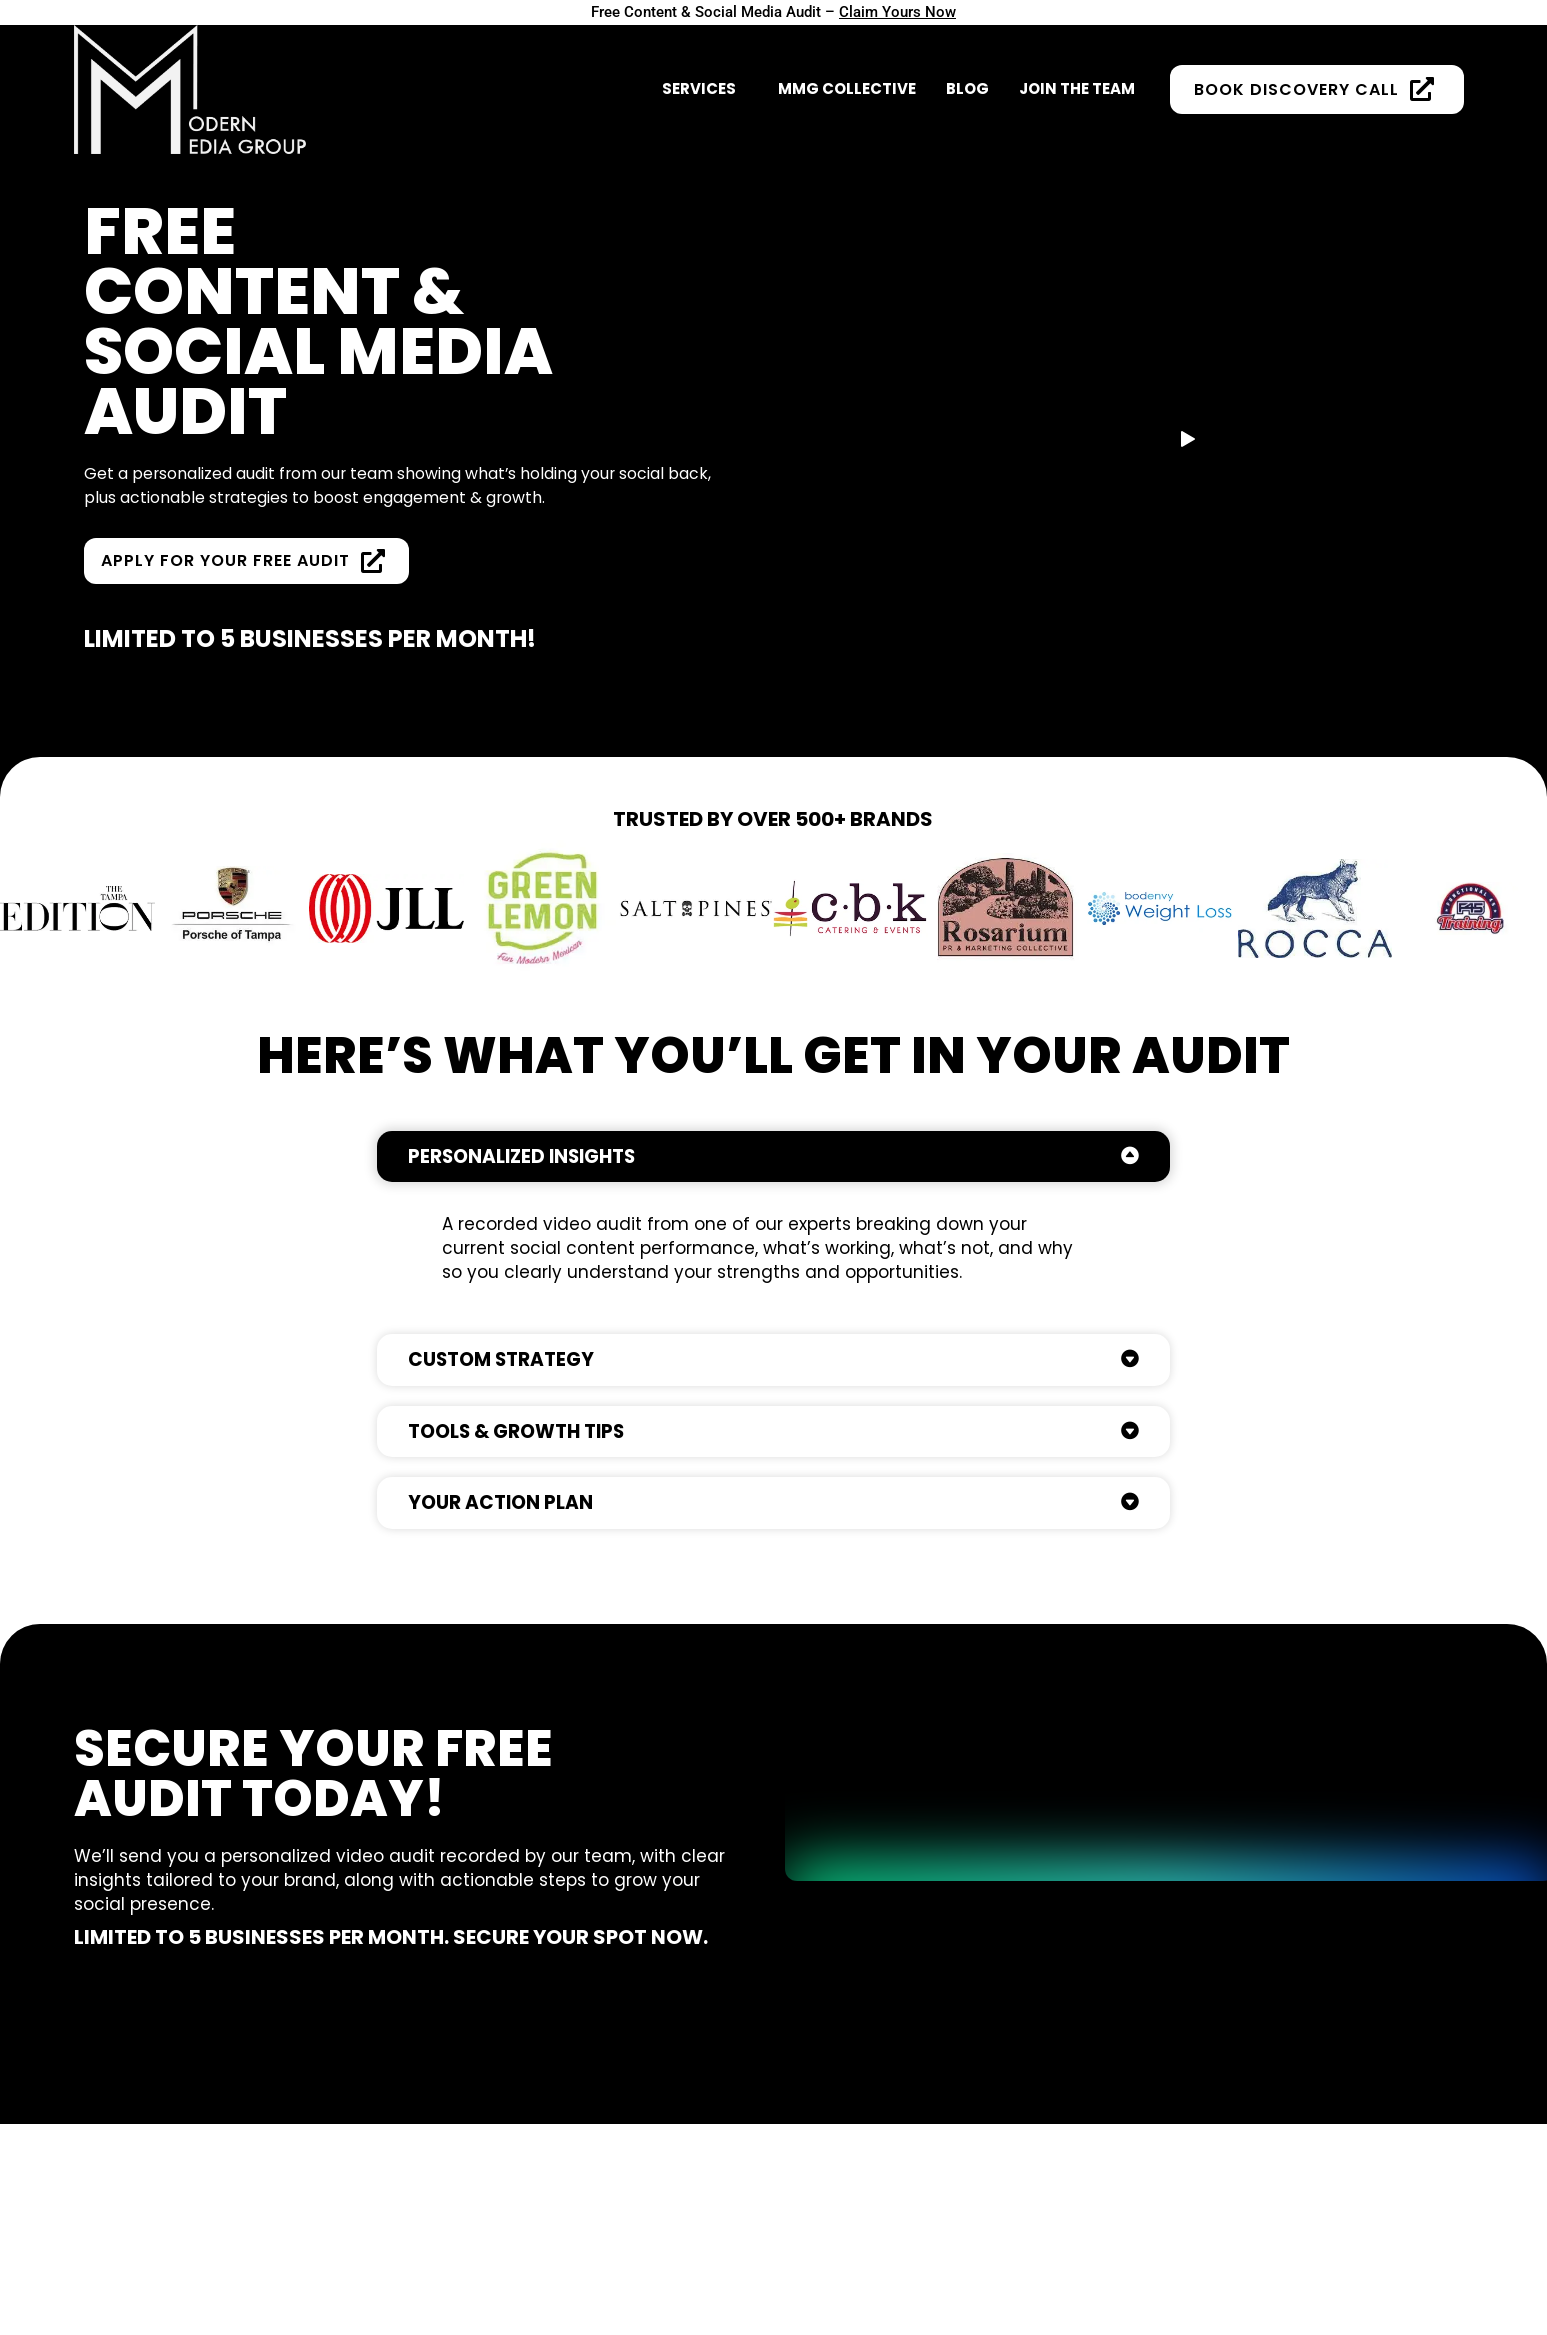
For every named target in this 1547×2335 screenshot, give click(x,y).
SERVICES (699, 75)
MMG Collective (847, 75)
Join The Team (1077, 75)
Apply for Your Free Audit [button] (253, 588)
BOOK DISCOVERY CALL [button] (1317, 76)
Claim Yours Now (906, 12)
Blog (967, 75)
